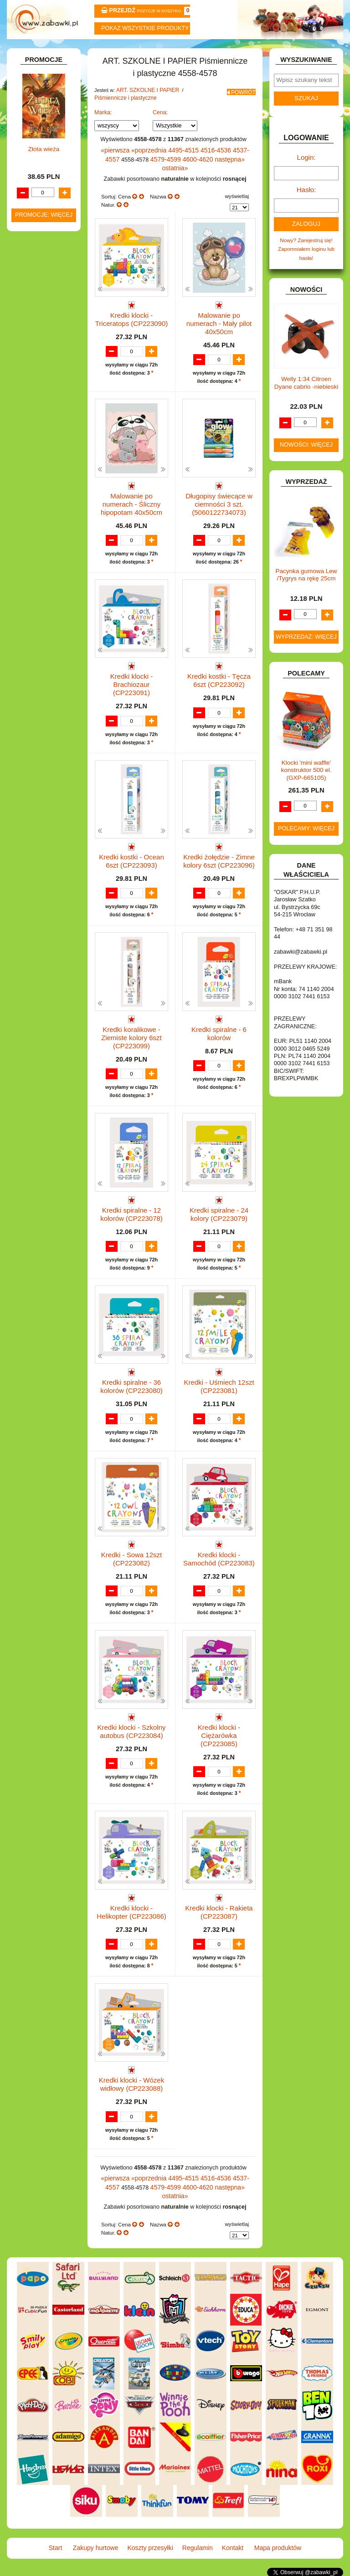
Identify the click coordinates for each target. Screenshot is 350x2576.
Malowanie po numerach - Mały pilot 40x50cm (219, 327)
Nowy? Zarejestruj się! (306, 257)
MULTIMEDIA (39, 686)
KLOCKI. (33, 614)
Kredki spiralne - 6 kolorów (219, 1029)
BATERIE (34, 428)
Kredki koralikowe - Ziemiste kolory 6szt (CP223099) (131, 1036)
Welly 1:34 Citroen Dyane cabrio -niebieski (306, 398)
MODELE (34, 676)
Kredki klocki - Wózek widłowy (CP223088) (131, 2091)
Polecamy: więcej (306, 843)
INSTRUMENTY (42, 578)
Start (35, 51)
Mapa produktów (315, 51)
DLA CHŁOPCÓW (44, 438)
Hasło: (306, 209)
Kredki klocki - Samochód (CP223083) (218, 1562)
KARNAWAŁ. (38, 605)
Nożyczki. (52, 235)
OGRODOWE (39, 712)
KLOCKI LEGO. (41, 624)
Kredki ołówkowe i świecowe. (43, 268)
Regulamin (203, 51)
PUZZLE (33, 732)
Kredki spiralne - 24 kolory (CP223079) (218, 1210)
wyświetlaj (237, 206)
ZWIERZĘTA (38, 827)
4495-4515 (177, 171)
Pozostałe (52, 360)
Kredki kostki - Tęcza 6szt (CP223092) (219, 680)
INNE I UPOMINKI (44, 569)
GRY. (29, 559)
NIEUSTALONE (41, 836)
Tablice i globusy (51, 373)
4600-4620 (178, 179)
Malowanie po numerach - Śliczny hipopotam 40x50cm (131, 507)
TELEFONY (37, 774)
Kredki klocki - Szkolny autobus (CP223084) (131, 1739)
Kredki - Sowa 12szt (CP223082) (131, 1562)
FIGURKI (33, 540)
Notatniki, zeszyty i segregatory (48, 402)
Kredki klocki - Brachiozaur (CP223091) (131, 680)
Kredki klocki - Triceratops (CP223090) (131, 327)
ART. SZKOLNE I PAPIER (145, 113)
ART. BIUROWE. (42, 117)
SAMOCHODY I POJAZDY (36, 761)
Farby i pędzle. (58, 284)
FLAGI (30, 550)
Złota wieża (43, 1012)
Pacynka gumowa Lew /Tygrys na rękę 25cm (306, 590)
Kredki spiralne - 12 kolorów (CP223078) (131, 1210)
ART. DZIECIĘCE (43, 150)
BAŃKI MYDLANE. (45, 419)
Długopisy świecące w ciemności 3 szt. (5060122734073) (219, 507)
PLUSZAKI (36, 722)
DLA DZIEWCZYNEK (48, 447)
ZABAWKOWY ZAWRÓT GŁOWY (34, 103)
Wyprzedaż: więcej (306, 652)
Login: (306, 178)
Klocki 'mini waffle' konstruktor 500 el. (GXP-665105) (306, 785)
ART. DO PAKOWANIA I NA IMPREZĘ (32, 133)
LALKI (30, 667)
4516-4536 (206, 171)
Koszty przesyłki (147, 51)
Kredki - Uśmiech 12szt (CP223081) (219, 1386)
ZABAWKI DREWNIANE (28, 797)
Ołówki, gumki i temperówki (52, 314)
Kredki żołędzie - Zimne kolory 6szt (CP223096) (219, 857)
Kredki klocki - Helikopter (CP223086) (131, 1915)
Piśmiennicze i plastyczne (122, 119)
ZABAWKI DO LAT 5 (47, 784)
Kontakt (259, 51)
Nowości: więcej (306, 460)
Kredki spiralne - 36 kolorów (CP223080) (131, 1386)
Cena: (160, 134)
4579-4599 (149, 179)
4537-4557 (234, 171)
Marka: (103, 134)
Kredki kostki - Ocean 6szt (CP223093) (131, 857)
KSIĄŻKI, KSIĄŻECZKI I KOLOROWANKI (31, 650)
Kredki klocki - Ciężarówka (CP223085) (219, 1739)
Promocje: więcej (43, 1078)
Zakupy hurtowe (91, 51)
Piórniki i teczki (49, 209)
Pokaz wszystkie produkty (145, 28)
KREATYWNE (39, 633)
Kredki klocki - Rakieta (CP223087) (219, 1915)
